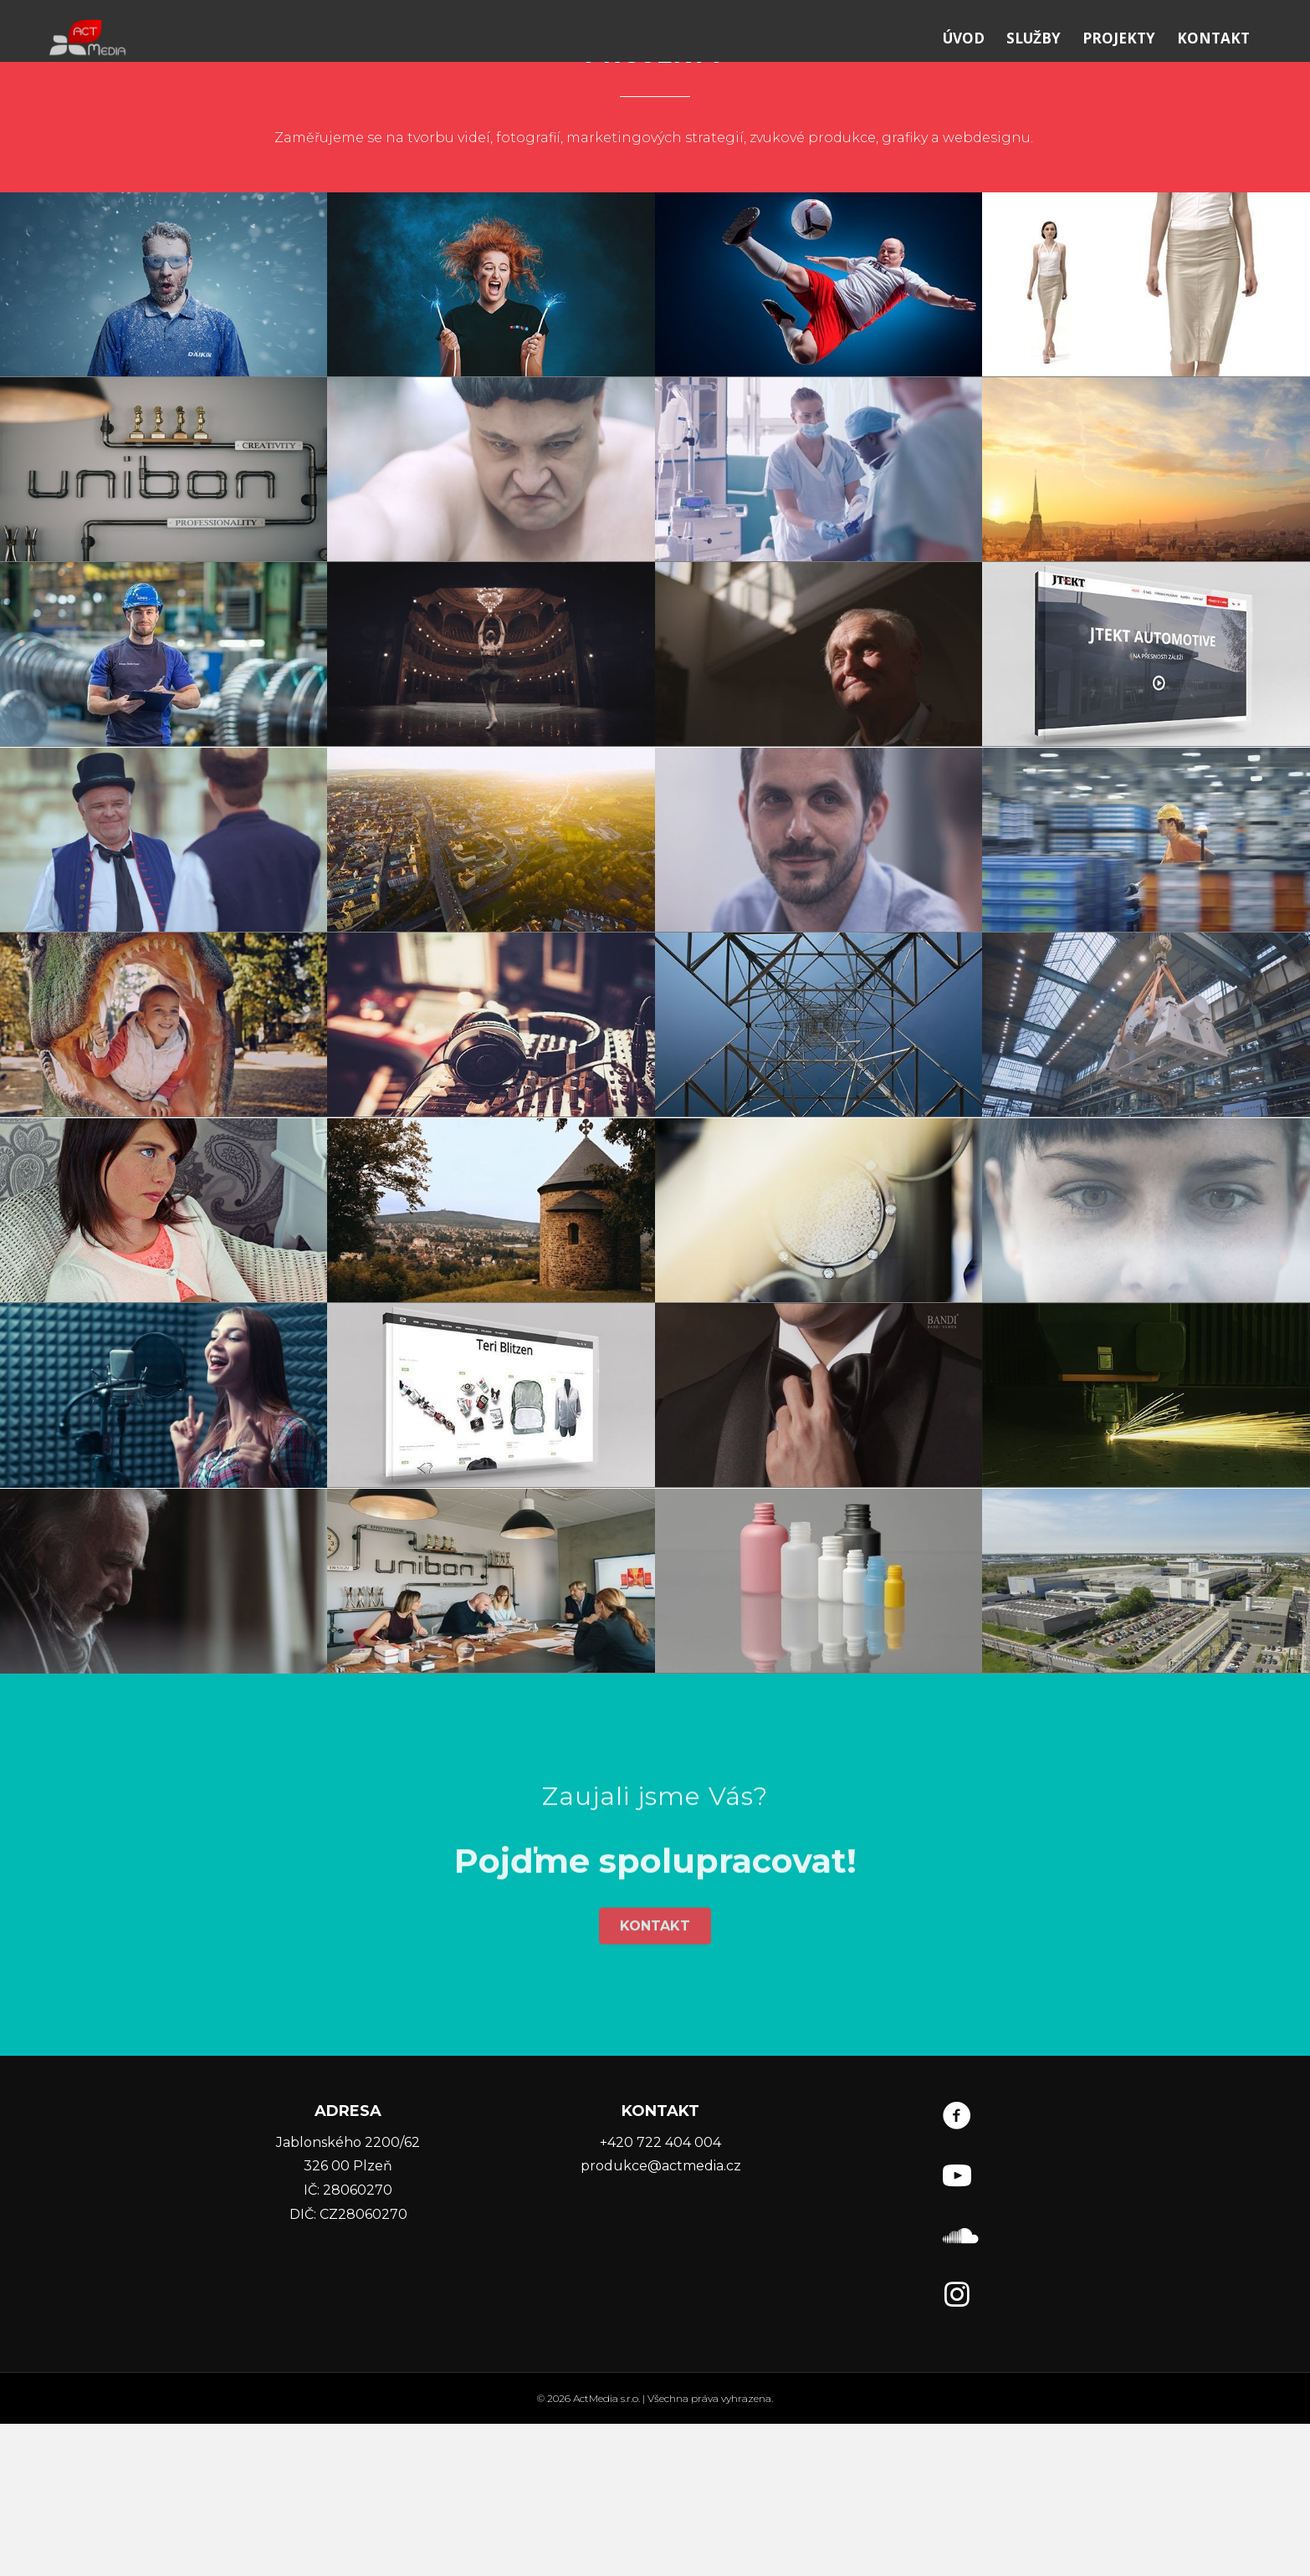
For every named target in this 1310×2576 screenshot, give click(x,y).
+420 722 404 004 (660, 2295)
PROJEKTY (1135, 75)
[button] (655, 2002)
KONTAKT (1230, 75)
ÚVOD (980, 75)
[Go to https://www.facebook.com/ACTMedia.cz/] (957, 2270)
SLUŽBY (1050, 75)
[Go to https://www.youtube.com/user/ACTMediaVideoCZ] (957, 2331)
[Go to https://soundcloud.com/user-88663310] (957, 2390)
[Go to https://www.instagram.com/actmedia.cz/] (957, 2449)
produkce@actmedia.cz (661, 2318)
